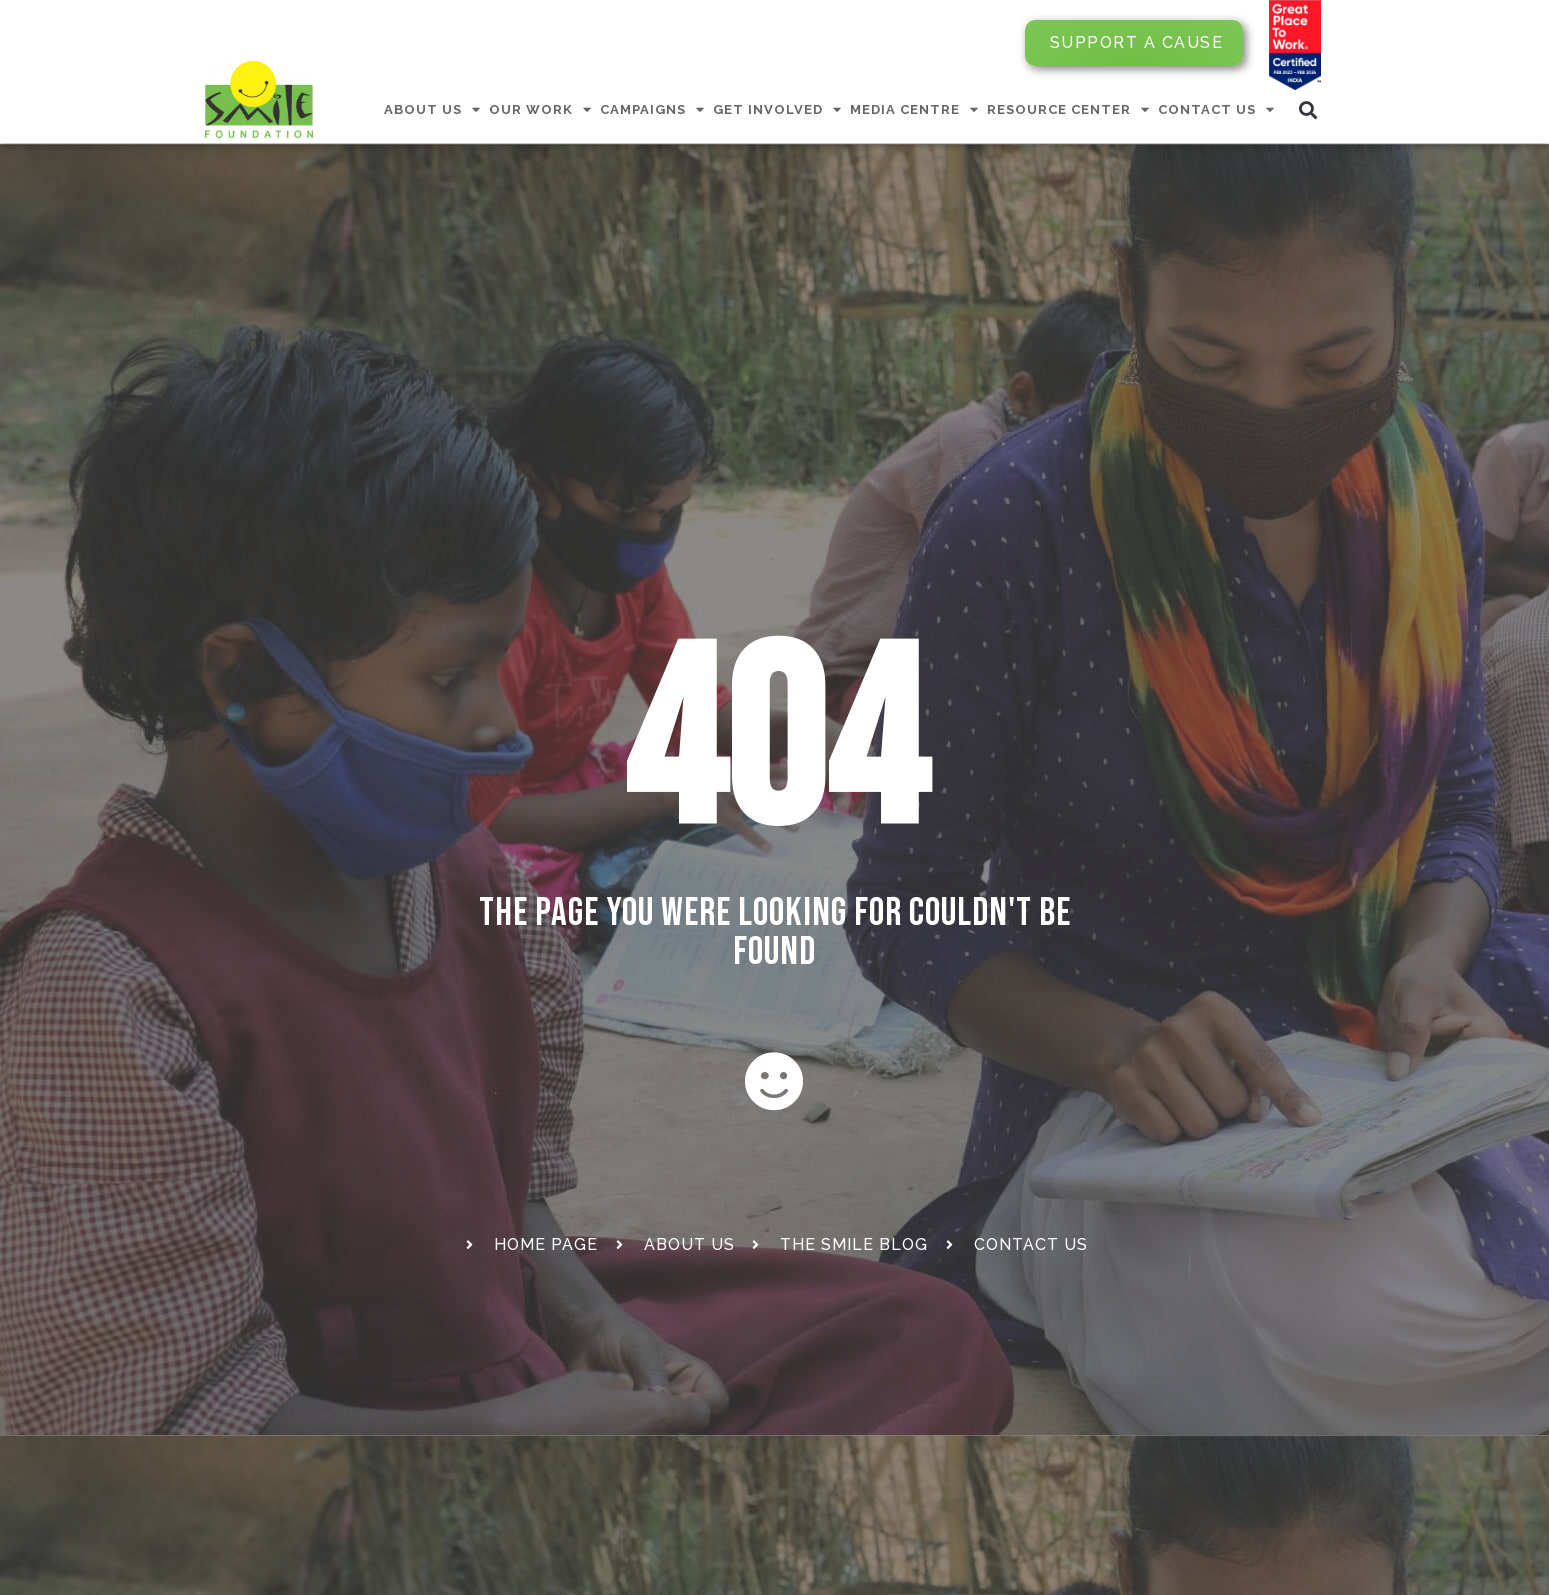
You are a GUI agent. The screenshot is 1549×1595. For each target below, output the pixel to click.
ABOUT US (432, 109)
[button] (1308, 109)
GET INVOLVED (777, 109)
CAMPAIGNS (652, 109)
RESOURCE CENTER (1068, 109)
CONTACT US (1216, 109)
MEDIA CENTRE (914, 109)
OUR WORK (540, 109)
